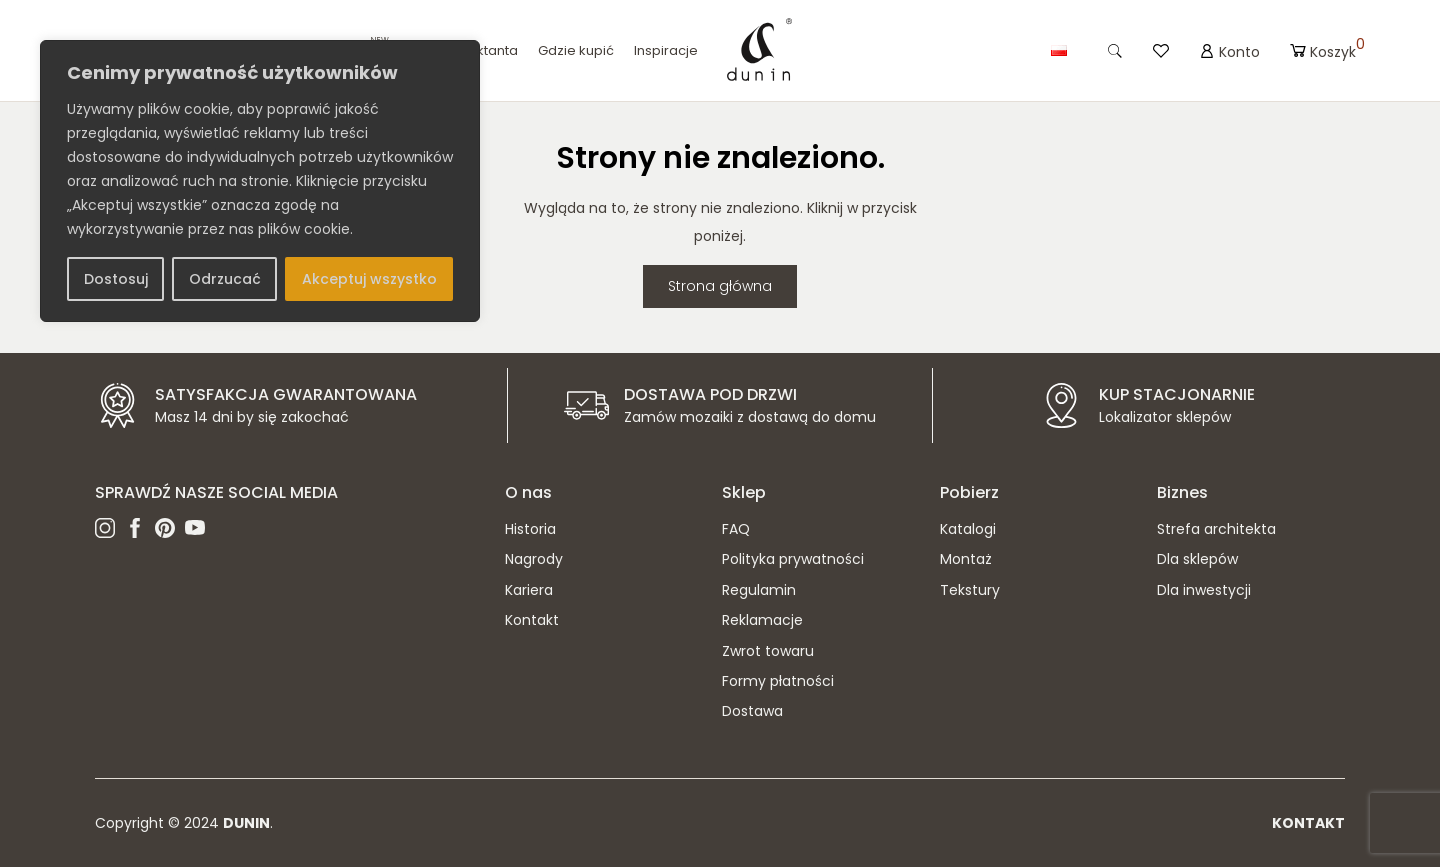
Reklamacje (762, 620)
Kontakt (532, 620)
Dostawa (752, 711)
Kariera (529, 590)
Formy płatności (778, 681)
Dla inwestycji (1204, 590)
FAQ (736, 529)
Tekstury (970, 590)
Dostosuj (116, 279)
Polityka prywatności (793, 559)
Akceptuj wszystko (369, 279)
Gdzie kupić (576, 50)
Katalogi (968, 529)
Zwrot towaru (768, 651)
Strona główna (720, 286)
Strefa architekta (1216, 529)
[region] (260, 181)
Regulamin (759, 590)
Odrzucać (225, 279)
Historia (530, 529)
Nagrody (534, 559)
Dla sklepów (1197, 559)
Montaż (966, 559)
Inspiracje (666, 50)
